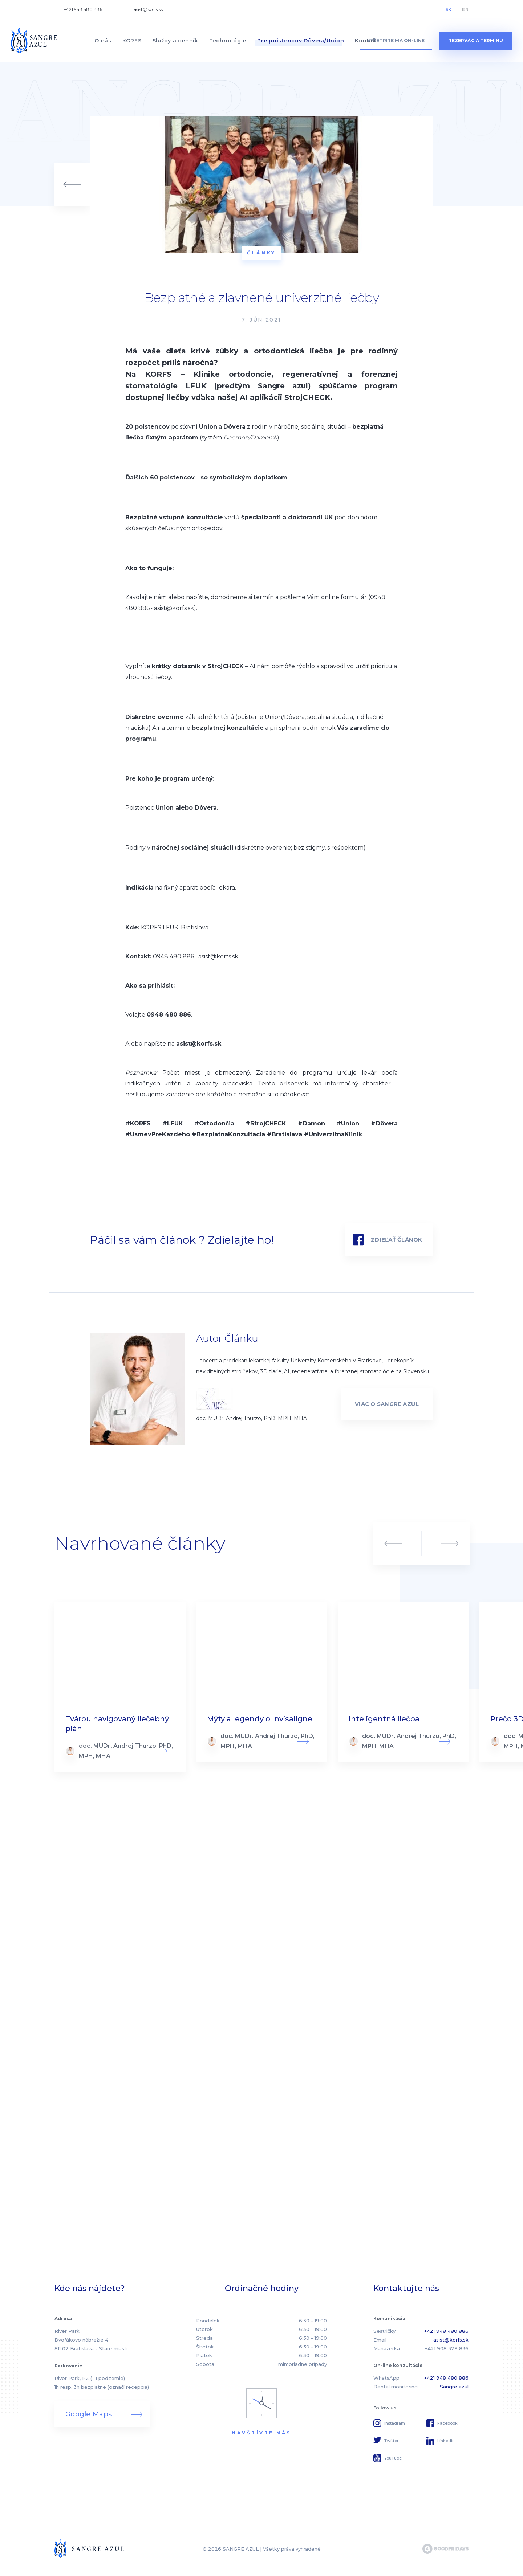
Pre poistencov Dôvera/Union (300, 40)
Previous (393, 1543)
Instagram (394, 2423)
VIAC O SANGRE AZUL (387, 1404)
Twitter (391, 2440)
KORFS (132, 40)
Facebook (447, 2423)
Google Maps (88, 2414)
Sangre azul (454, 2386)
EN (465, 9)
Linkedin (446, 2440)
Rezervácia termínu (475, 40)
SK (448, 9)
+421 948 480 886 (83, 9)
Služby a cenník (175, 40)
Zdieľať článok (396, 1239)
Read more (120, 1687)
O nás (103, 40)
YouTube (393, 2458)
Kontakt (366, 40)
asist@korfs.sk (148, 9)
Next (450, 1543)
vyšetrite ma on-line (396, 40)
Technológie (227, 40)
